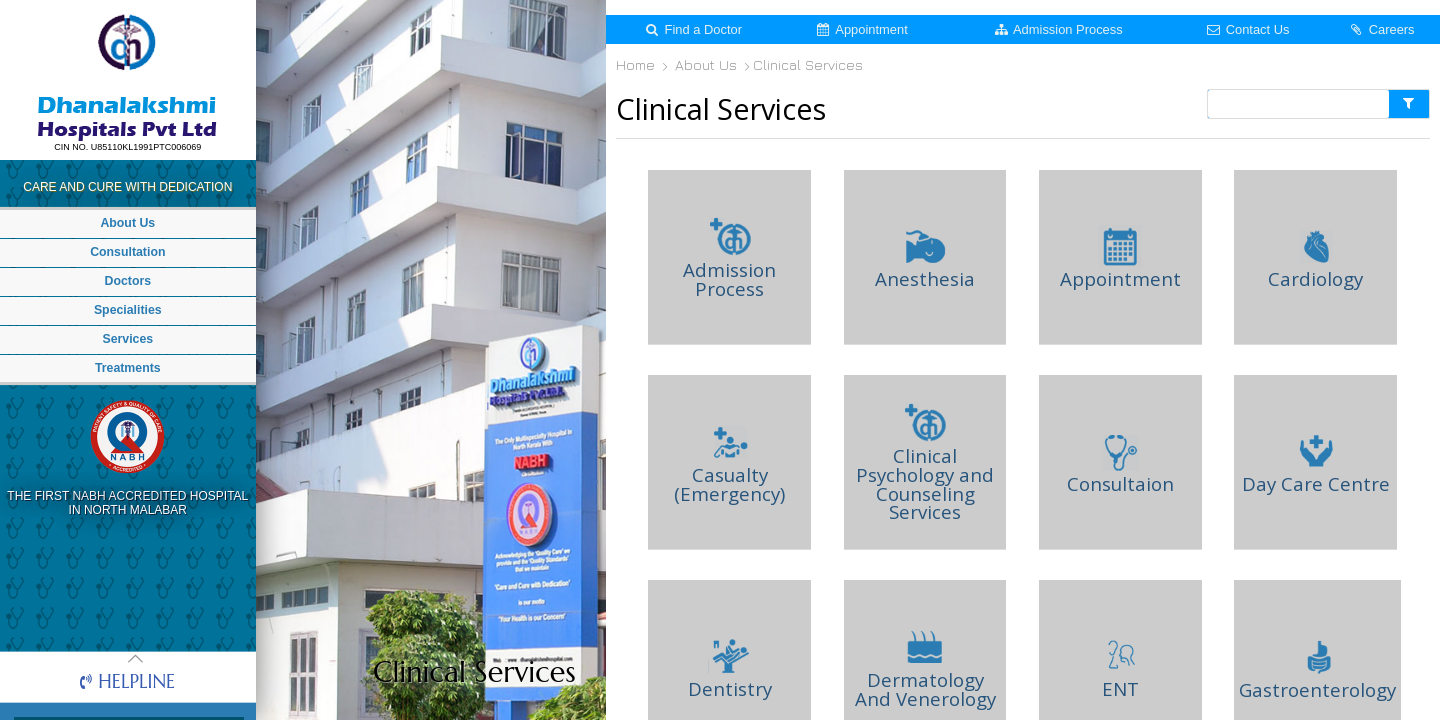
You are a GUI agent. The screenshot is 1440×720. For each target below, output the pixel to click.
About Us (708, 65)
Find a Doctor (692, 29)
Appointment (861, 29)
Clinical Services (810, 65)
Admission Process (1058, 29)
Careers (1381, 29)
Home (638, 65)
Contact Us (1246, 29)
